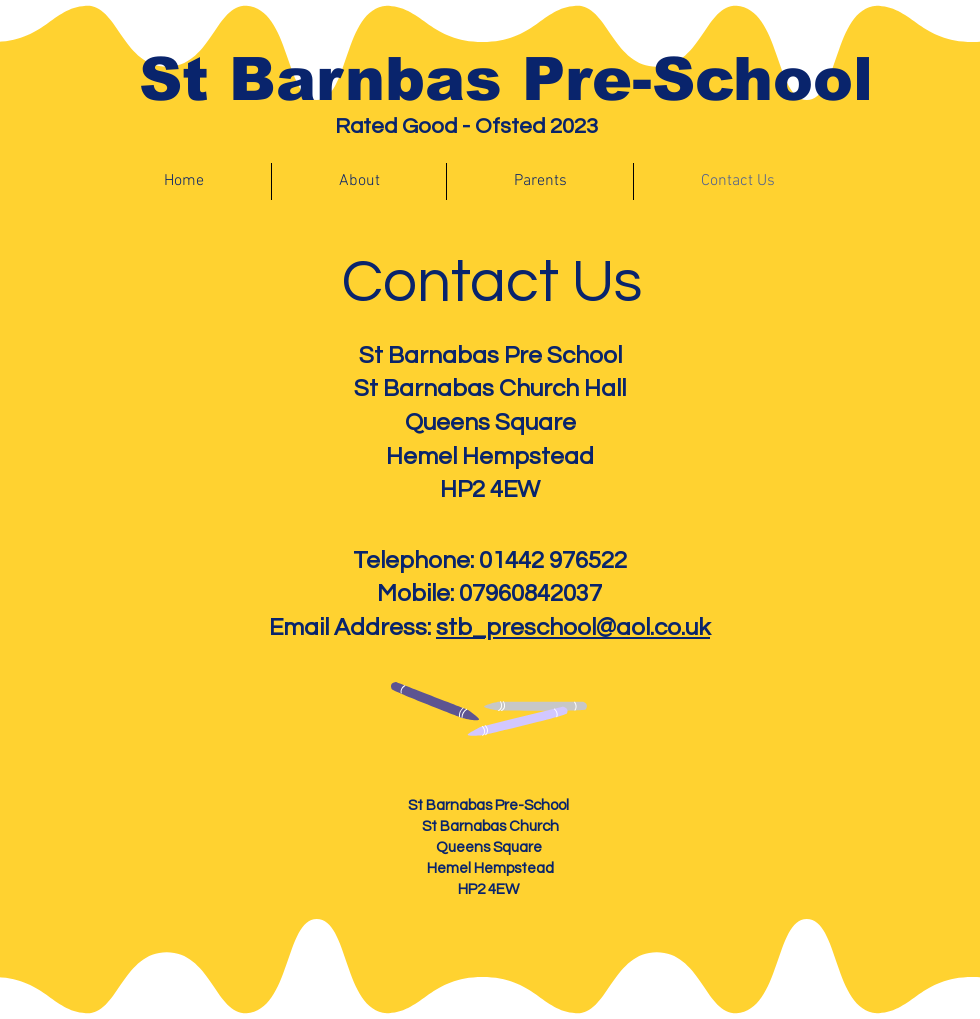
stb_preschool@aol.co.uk (573, 627)
